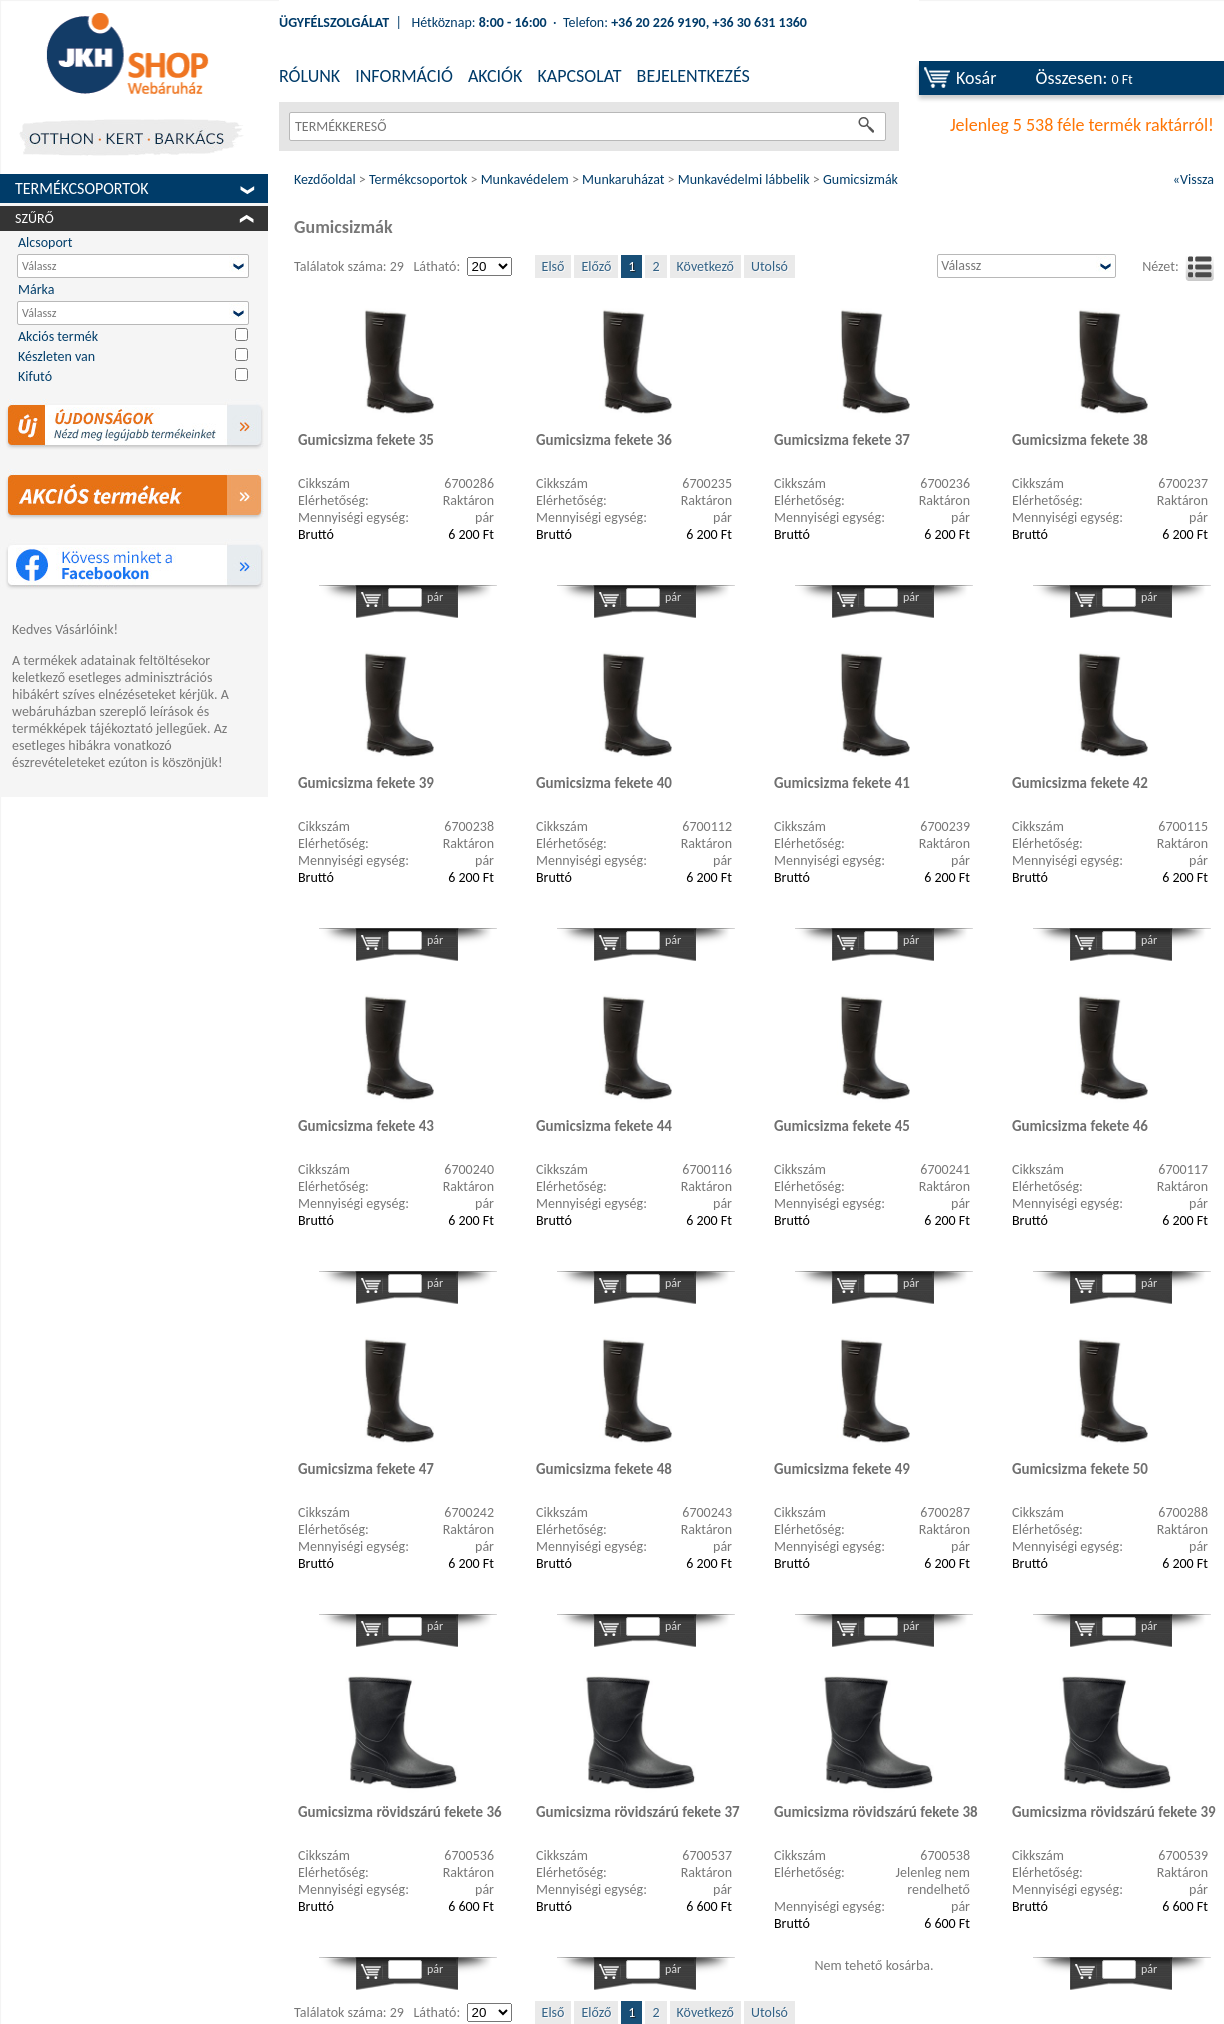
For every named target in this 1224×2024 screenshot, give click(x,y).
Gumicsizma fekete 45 (842, 1126)
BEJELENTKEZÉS (693, 76)
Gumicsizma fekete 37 (842, 440)
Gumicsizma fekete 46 (1080, 1126)
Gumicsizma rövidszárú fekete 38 (876, 1812)
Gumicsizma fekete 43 (366, 1126)
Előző (596, 266)
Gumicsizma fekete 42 (1080, 783)
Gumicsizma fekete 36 (604, 440)
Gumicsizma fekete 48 (604, 1469)
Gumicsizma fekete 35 (366, 440)
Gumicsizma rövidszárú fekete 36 (400, 1812)
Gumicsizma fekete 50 (1080, 1469)
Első (553, 266)
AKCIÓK (495, 76)
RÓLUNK (309, 76)
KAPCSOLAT (579, 76)
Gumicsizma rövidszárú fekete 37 (638, 1812)
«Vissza (1193, 179)
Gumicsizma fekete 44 (604, 1126)
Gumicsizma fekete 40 (604, 783)
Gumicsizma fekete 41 (842, 783)
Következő (705, 266)
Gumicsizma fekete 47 (366, 1469)
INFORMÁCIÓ (404, 76)
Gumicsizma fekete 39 (366, 783)
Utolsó (769, 266)
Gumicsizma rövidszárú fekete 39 (1114, 1812)
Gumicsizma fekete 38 (1080, 440)
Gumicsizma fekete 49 (842, 1469)
